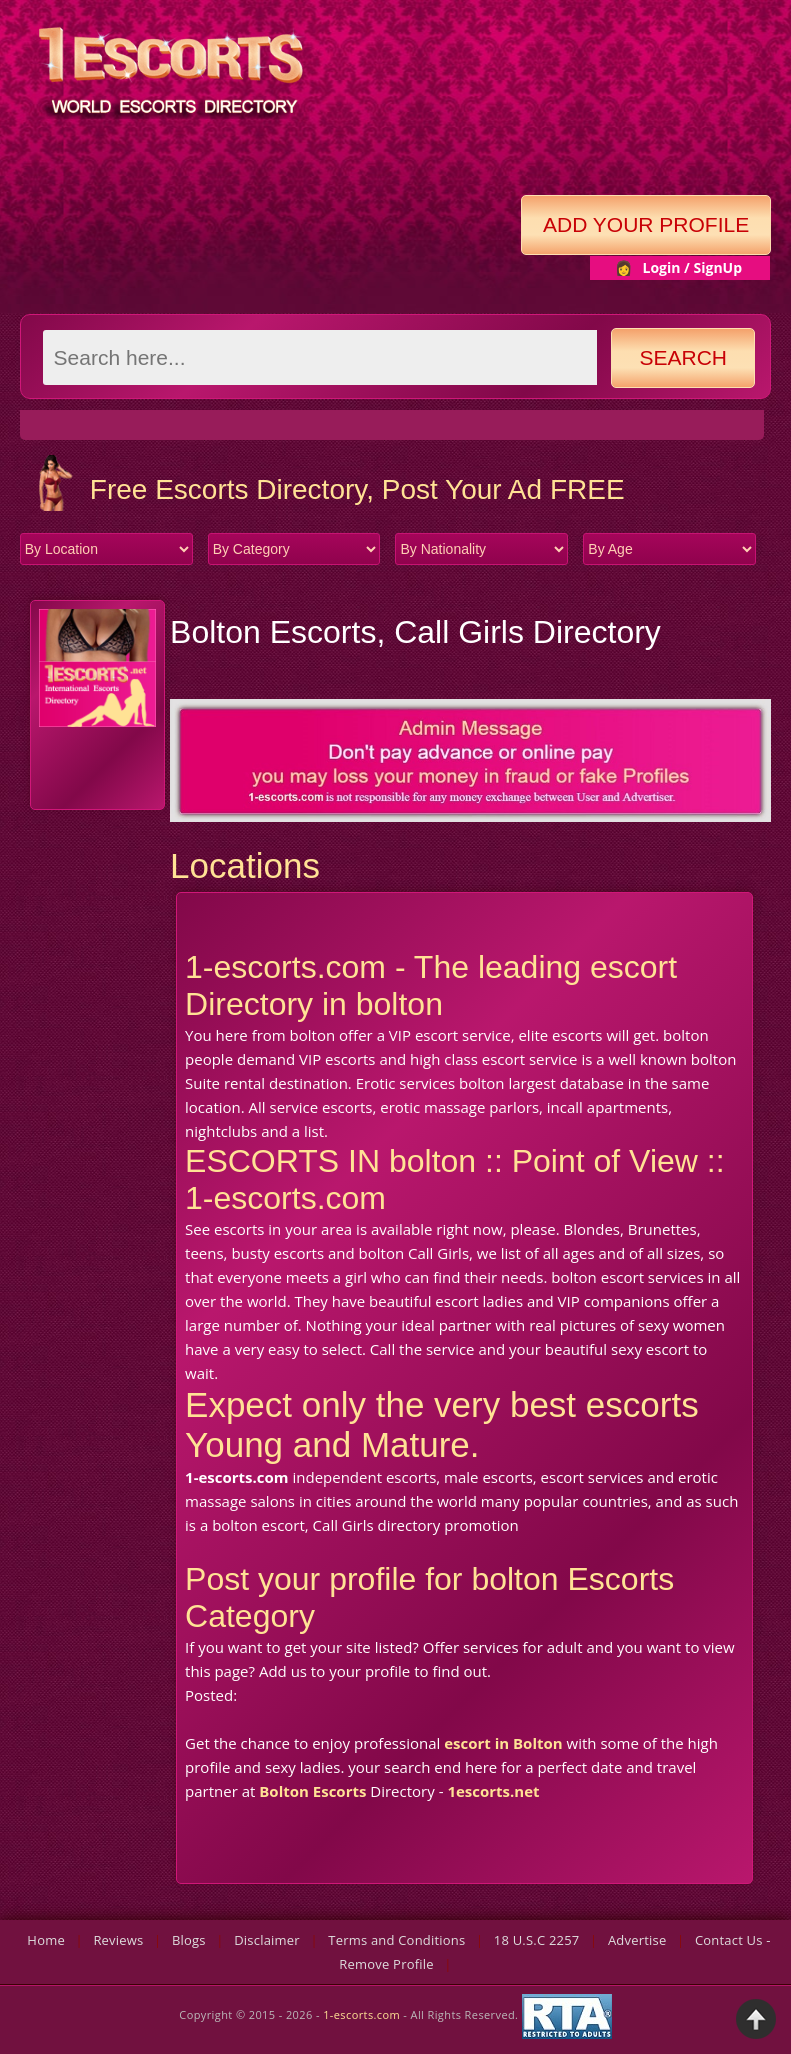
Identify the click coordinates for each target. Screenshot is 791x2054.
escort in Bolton (503, 1743)
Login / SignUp (692, 267)
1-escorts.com (363, 2015)
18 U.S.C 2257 (537, 1940)
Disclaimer (267, 1940)
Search (684, 357)
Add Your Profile (646, 224)
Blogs (189, 1940)
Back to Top (756, 2019)
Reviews (118, 1940)
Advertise (637, 1940)
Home (46, 1940)
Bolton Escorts (312, 1791)
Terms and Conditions (396, 1940)
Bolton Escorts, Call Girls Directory (415, 632)
